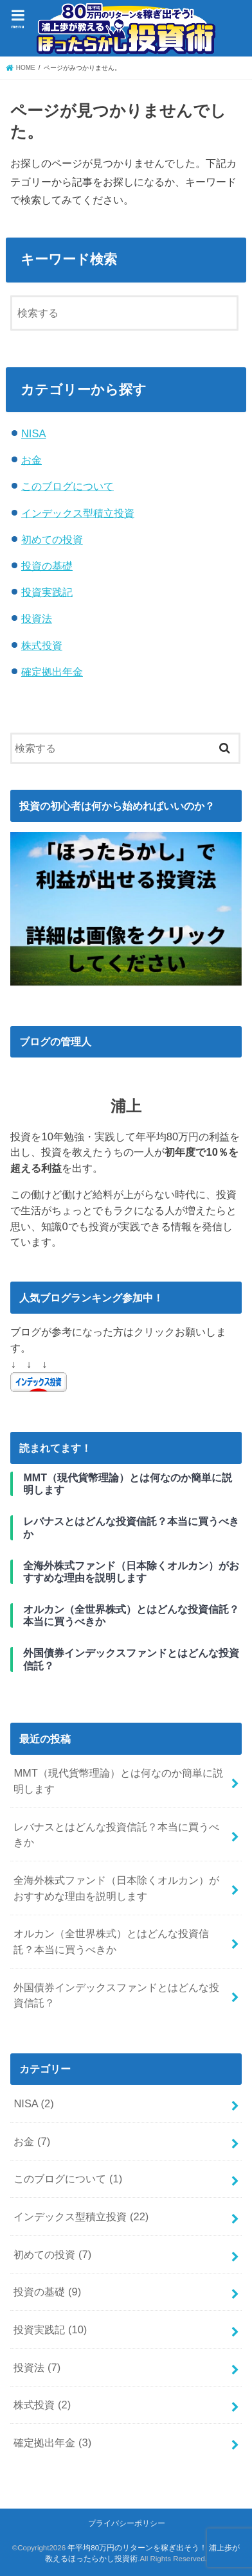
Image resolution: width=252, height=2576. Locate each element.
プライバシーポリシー (126, 2523)
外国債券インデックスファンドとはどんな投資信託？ (116, 1995)
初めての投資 (52, 539)
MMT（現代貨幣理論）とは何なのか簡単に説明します (118, 1781)
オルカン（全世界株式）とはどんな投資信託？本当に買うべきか (111, 1941)
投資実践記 (47, 592)
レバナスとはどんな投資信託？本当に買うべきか (116, 1835)
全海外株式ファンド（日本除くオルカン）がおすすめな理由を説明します (116, 1888)
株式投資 (41, 645)
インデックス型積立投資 (77, 513)
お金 (31, 460)
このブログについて (67, 486)
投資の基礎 (47, 565)
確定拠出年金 (52, 671)
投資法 (36, 618)
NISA (33, 433)
